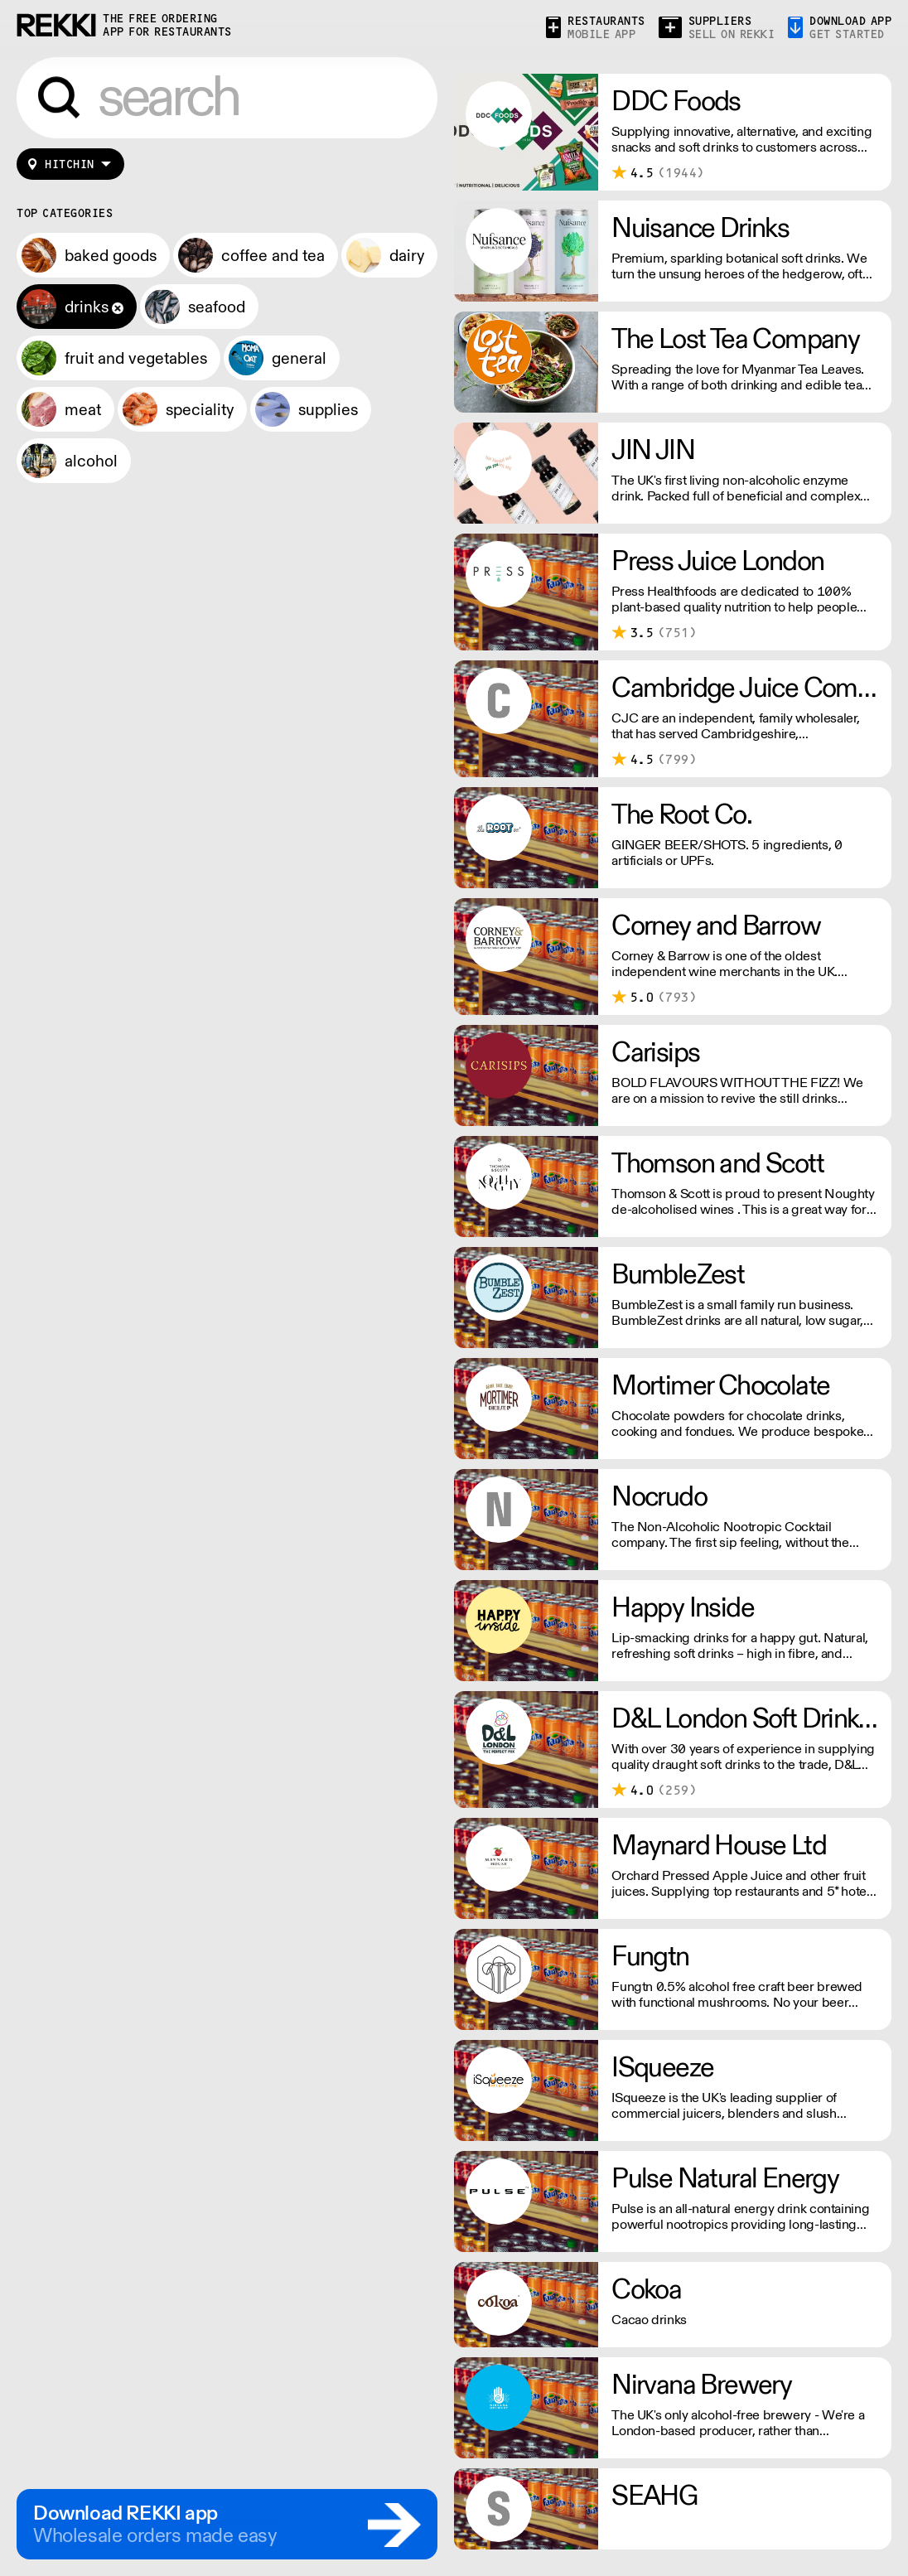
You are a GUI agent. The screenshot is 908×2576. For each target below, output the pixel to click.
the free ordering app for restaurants (167, 25)
